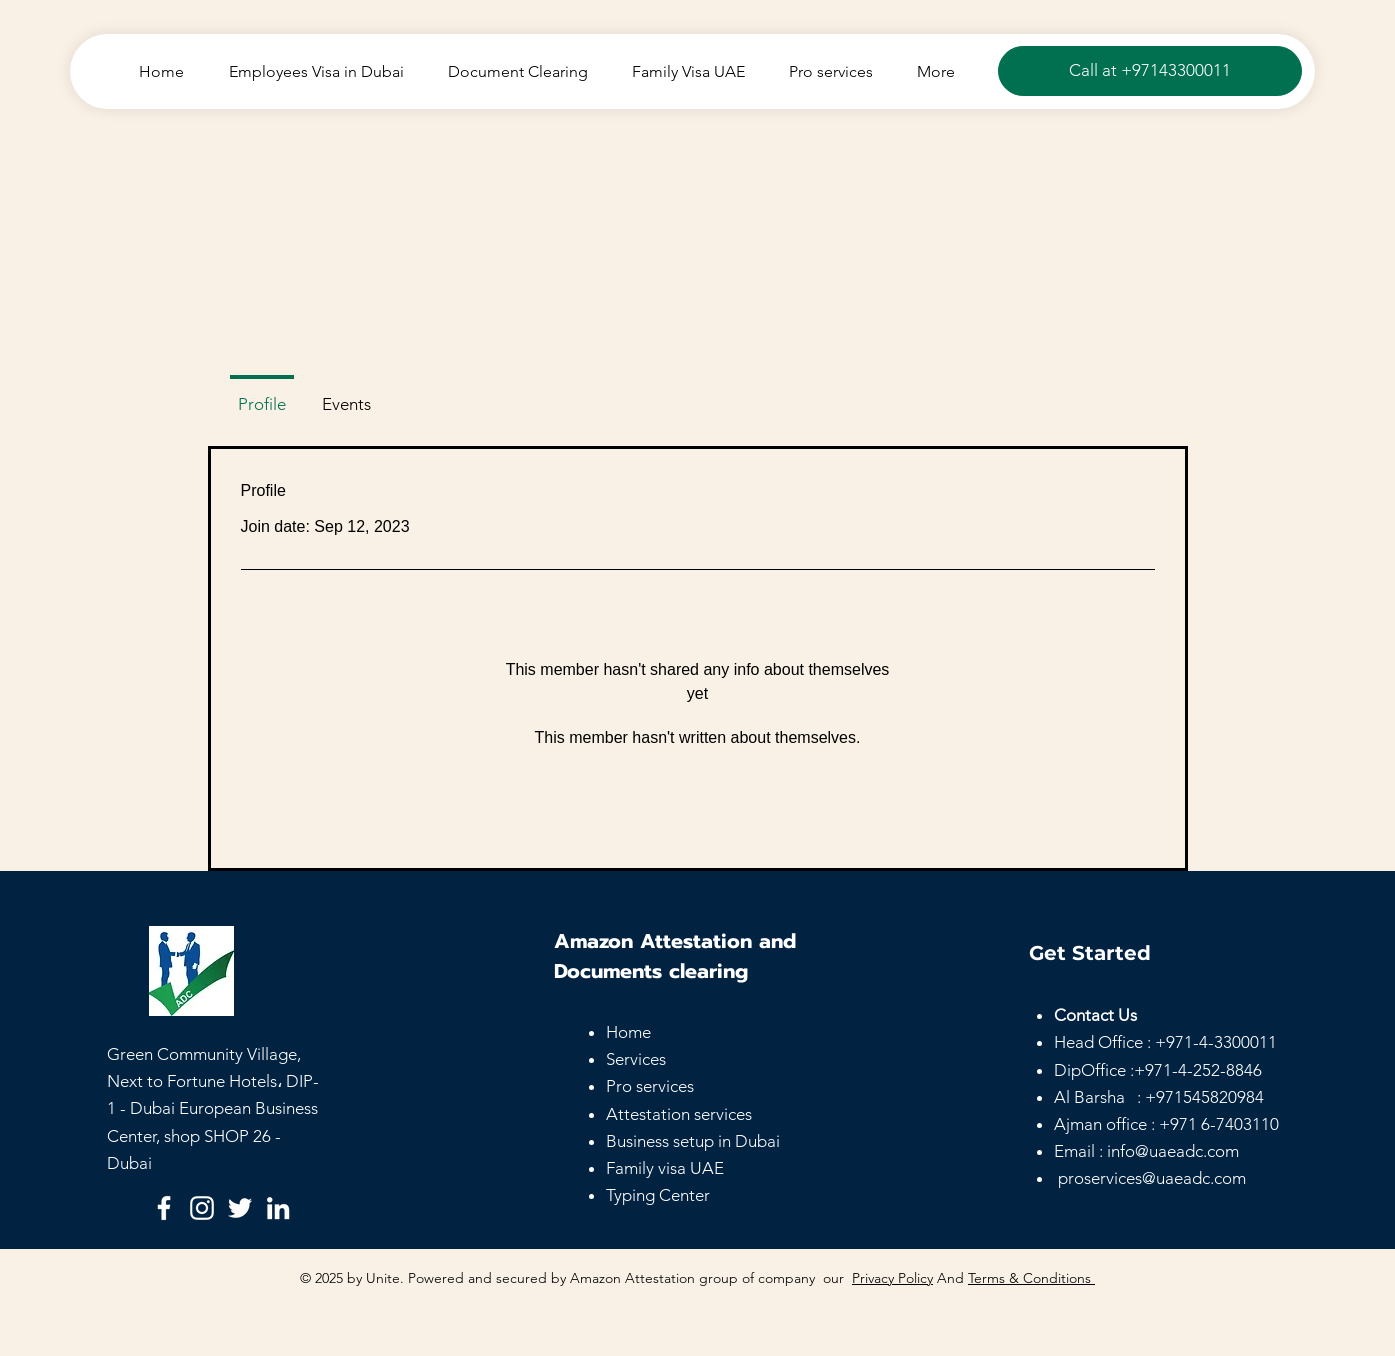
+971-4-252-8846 (1198, 1070)
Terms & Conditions (1031, 1278)
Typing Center (658, 1195)
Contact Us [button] (1095, 1015)
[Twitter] (240, 1208)
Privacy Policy (892, 1278)
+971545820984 (1204, 1097)
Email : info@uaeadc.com (1146, 1151)
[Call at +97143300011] (1150, 71)
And (950, 1278)
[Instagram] (202, 1208)
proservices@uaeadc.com (1152, 1178)
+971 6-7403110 (1219, 1124)
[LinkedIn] (278, 1208)
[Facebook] (164, 1208)
